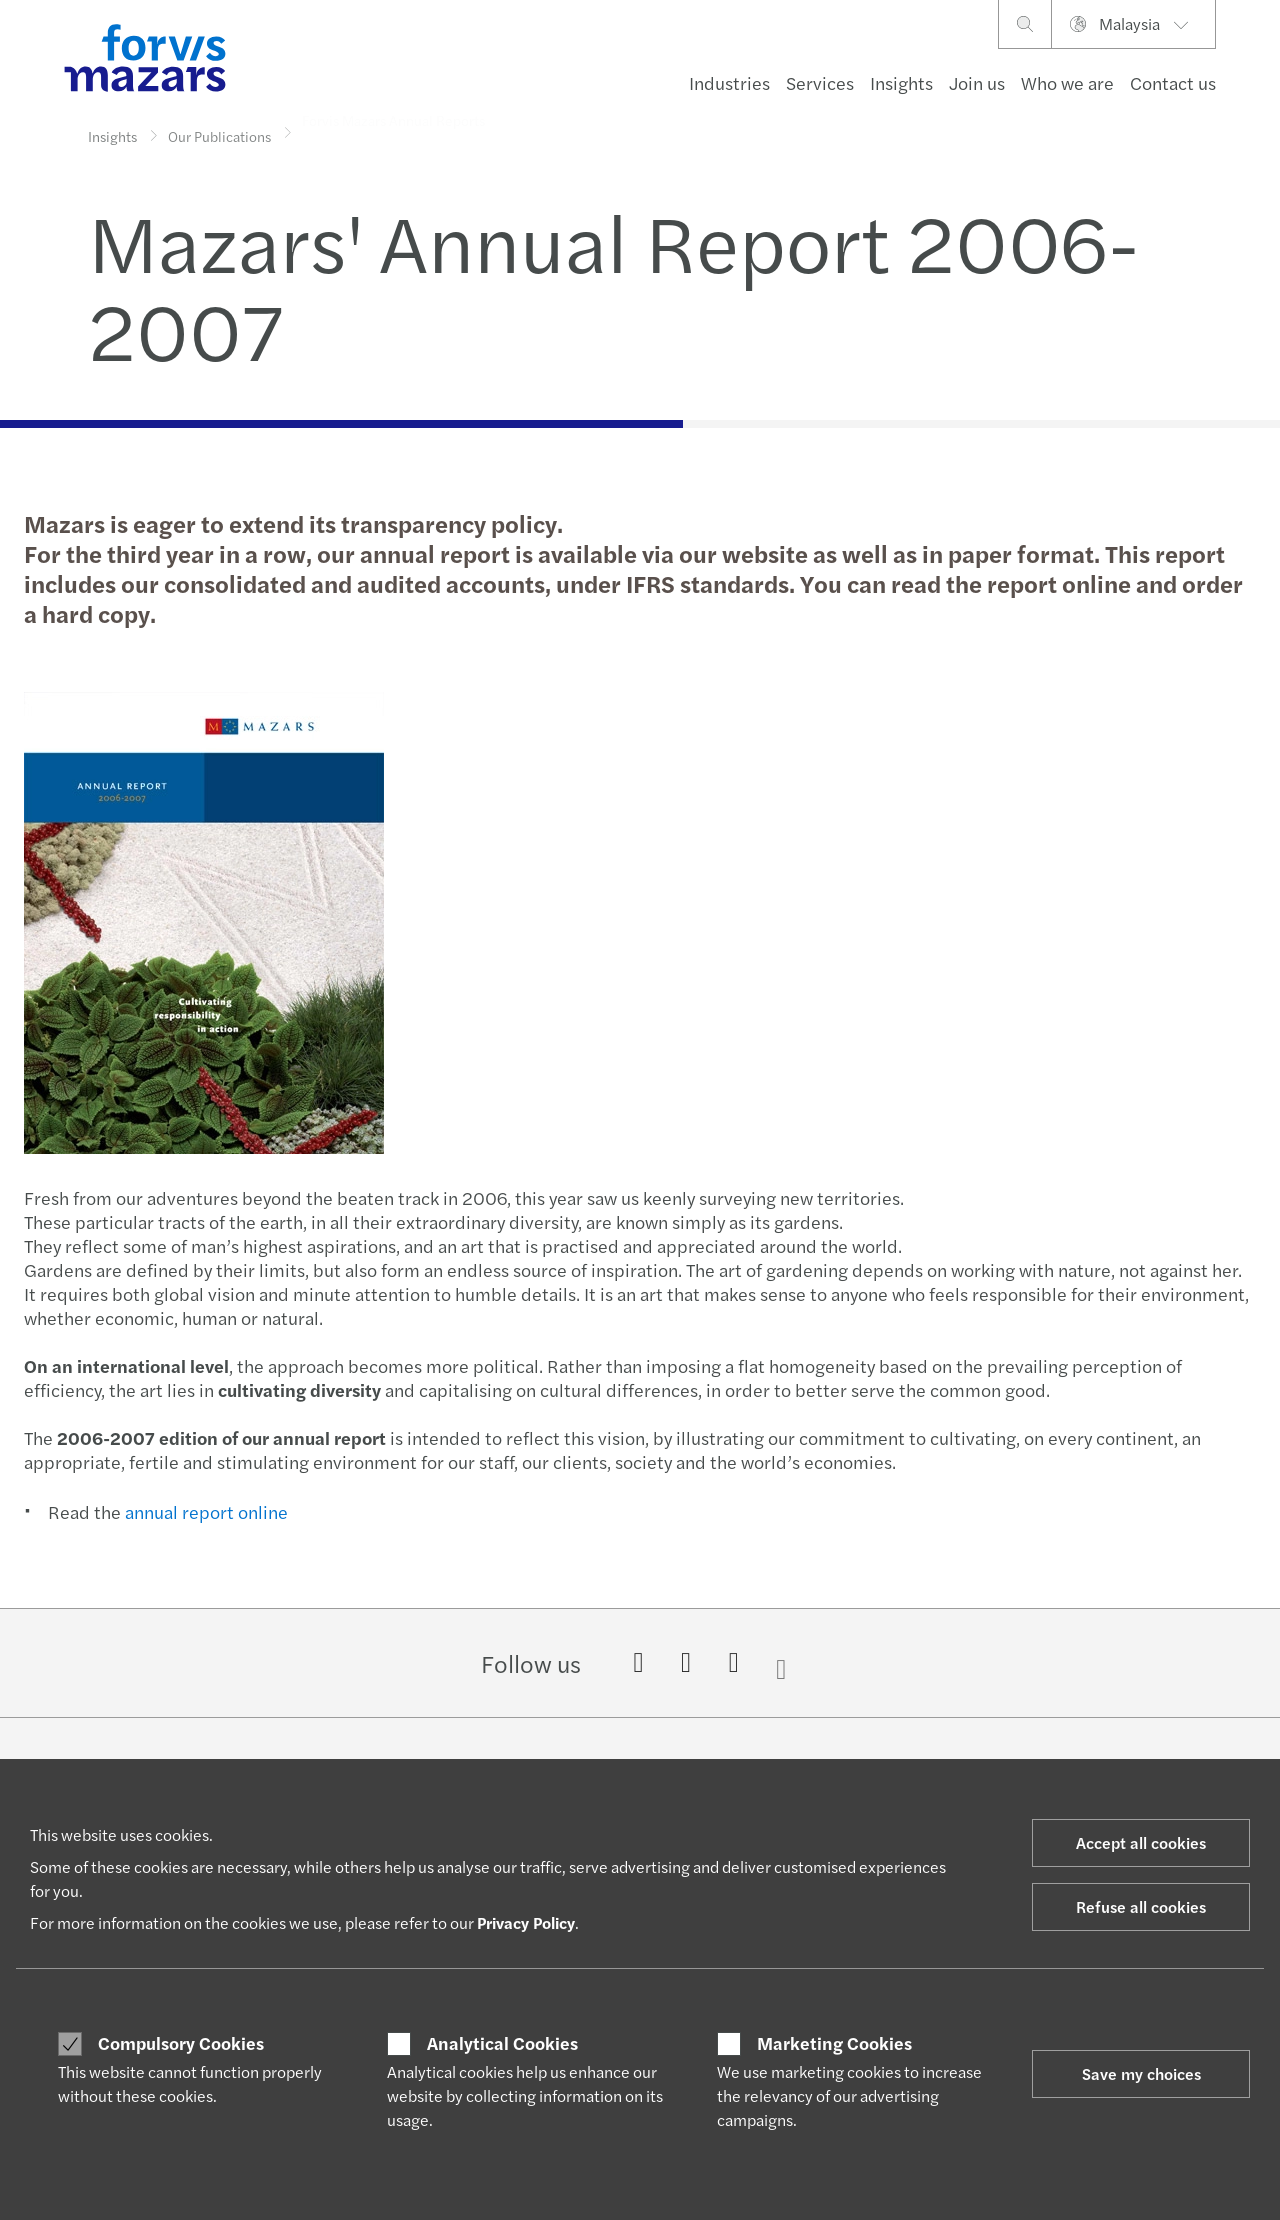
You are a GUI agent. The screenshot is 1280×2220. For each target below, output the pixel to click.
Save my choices (1141, 2073)
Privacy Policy (526, 1922)
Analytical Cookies (502, 2043)
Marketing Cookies (834, 2043)
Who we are (1067, 82)
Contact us (1173, 82)
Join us (977, 82)
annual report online (204, 1511)
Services (820, 82)
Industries (729, 82)
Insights (901, 82)
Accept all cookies (1141, 1842)
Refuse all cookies (1141, 1906)
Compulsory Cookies (181, 2043)
